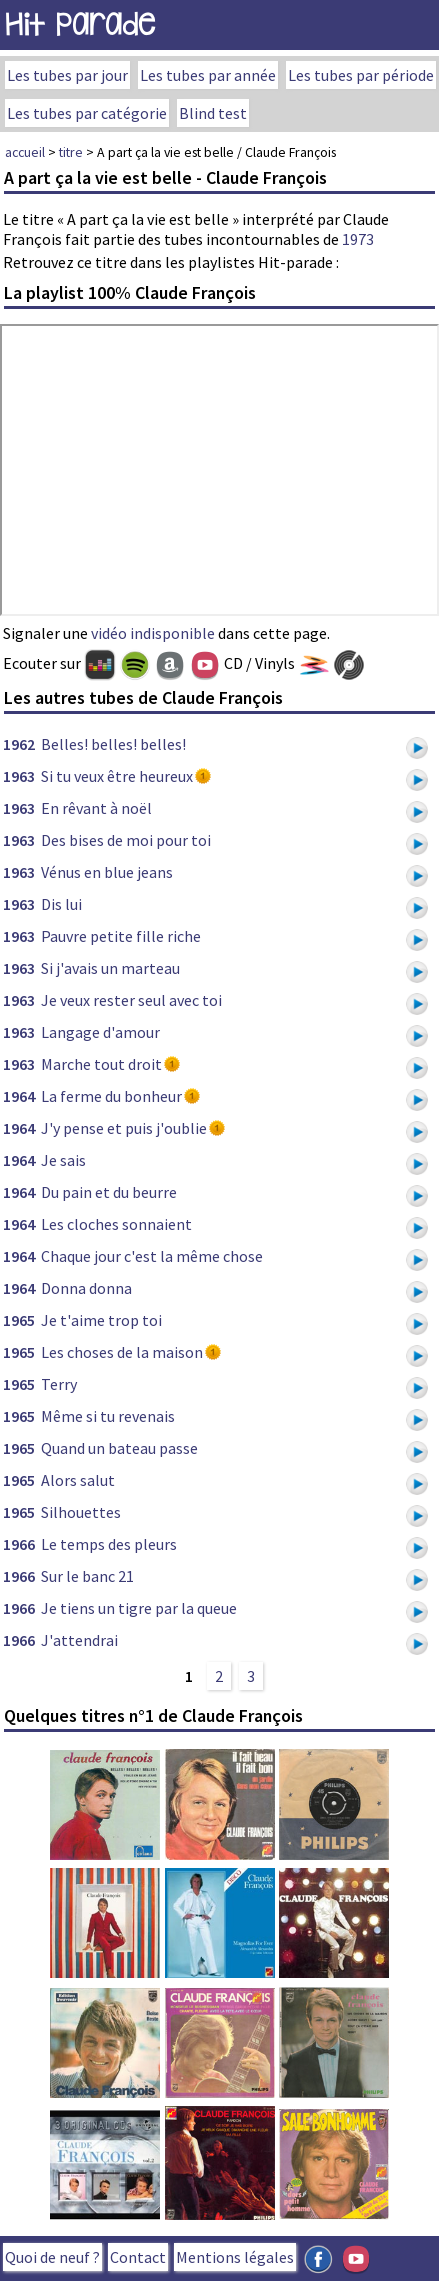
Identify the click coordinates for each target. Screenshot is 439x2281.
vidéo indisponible (153, 633)
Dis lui (61, 904)
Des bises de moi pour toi (126, 840)
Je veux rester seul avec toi (131, 1000)
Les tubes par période (361, 75)
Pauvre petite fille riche (121, 936)
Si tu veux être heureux (117, 776)
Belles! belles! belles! (113, 744)
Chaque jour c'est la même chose (152, 1256)
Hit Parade (80, 24)
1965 (19, 1320)
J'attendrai (79, 1640)
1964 (19, 1096)
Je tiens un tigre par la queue (139, 1608)
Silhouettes (81, 1512)
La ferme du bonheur (111, 1096)
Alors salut (78, 1480)
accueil (25, 152)
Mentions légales (235, 2257)
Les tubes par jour (67, 75)
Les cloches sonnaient (116, 1224)
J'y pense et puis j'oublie (124, 1128)
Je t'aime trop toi (101, 1320)
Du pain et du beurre (109, 1192)
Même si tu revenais (108, 1416)
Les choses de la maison (122, 1352)
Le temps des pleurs (109, 1544)
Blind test (213, 113)
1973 (358, 239)
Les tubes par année (208, 75)
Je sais (63, 1160)
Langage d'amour (100, 1032)
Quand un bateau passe (119, 1448)
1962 (19, 744)
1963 (19, 776)
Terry (59, 1384)
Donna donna (86, 1288)
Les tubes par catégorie (87, 113)
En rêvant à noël (96, 808)
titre (71, 152)
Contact (138, 2257)
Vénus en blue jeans (107, 872)
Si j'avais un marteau (110, 968)
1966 (19, 1544)
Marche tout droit (101, 1064)
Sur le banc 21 (87, 1576)
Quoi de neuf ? (52, 2257)
